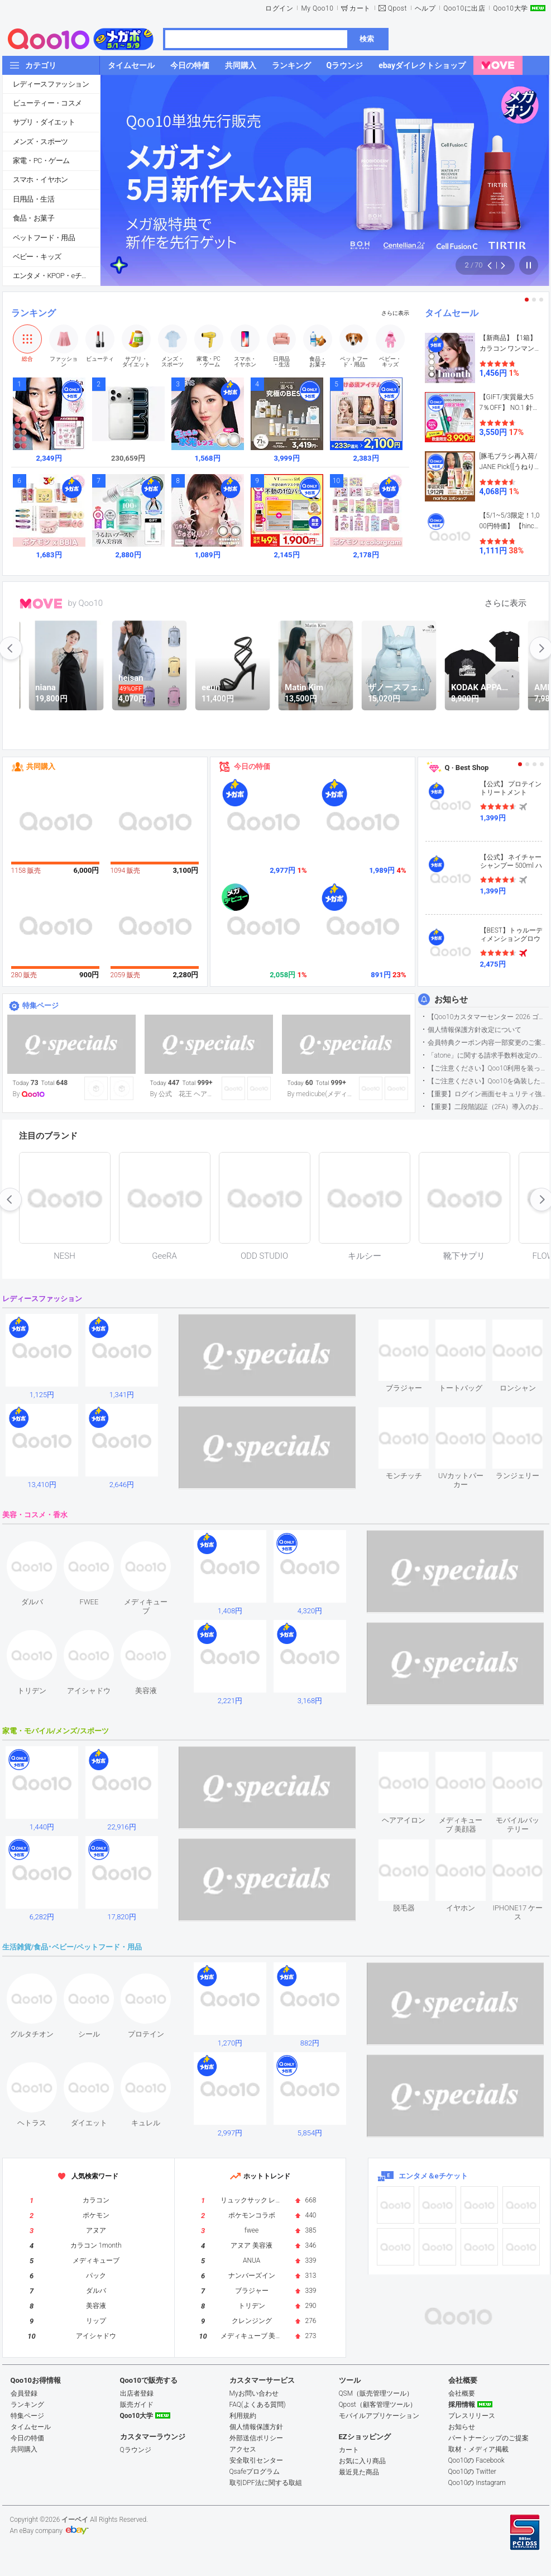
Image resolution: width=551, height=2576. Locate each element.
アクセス (242, 2449)
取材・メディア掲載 (478, 2449)
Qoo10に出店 (464, 8)
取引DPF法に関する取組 (265, 2483)
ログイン (279, 8)
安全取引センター (256, 2460)
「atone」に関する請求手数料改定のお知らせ (488, 1055)
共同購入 (40, 766)
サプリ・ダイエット (44, 122)
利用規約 (242, 2416)
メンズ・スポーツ (40, 141)
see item (413, 1328)
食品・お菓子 (33, 218)
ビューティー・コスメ (47, 103)
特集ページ (40, 1005)
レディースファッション (51, 84)
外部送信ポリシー (256, 2438)
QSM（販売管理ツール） (376, 2393)
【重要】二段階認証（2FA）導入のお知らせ (488, 1107)
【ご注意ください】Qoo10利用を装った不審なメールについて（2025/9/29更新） (488, 1068)
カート (360, 8)
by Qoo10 (85, 603)
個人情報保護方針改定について (474, 1030)
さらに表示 (395, 313)
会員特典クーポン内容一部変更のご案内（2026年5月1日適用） (488, 1042)
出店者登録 (137, 2393)
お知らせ (451, 1000)
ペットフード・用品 (44, 237)
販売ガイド (137, 2404)
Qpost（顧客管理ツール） (377, 2404)
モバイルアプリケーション (379, 2416)
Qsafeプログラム (254, 2471)
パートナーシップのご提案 (488, 2438)
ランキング (33, 313)
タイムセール (451, 313)
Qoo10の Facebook (476, 2460)
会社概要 (461, 2393)
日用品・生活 (33, 199)
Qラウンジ (135, 2450)
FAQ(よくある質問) (257, 2404)
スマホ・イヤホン (40, 179)
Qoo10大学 (510, 8)
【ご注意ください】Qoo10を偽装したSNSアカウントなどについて (488, 1081)
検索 (367, 39)
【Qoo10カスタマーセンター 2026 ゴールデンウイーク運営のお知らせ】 (488, 1017)
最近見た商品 (359, 2472)
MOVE (41, 603)
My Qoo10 (317, 8)
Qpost (397, 8)
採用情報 (461, 2404)
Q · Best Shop (467, 767)
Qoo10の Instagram (477, 2483)
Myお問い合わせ (254, 2393)
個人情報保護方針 (256, 2427)
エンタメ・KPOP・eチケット (56, 275)
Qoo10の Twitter (472, 2471)
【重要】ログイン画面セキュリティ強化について (488, 1094)
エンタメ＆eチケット (433, 2176)
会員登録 (24, 2393)
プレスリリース (471, 2416)
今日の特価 (252, 766)
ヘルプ (425, 8)
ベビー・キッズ (37, 256)
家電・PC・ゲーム (41, 160)
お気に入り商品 (362, 2461)
